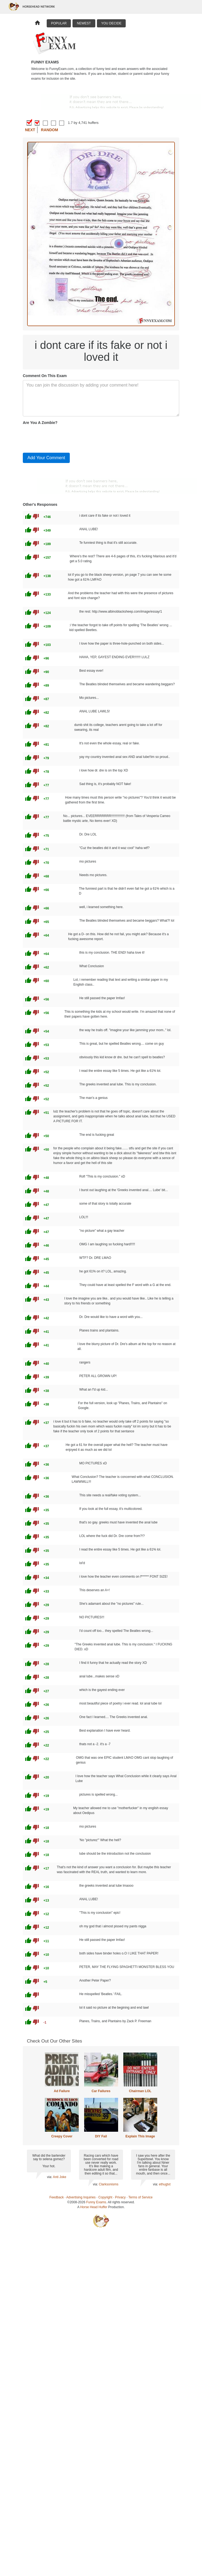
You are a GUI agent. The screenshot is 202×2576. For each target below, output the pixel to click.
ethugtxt (165, 2184)
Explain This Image (140, 2136)
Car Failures (100, 2091)
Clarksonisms (108, 2184)
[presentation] (64, 437)
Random (49, 130)
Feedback (56, 2197)
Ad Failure (62, 2091)
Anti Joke (59, 2177)
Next (30, 130)
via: (50, 2177)
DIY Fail (101, 2136)
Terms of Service (140, 2197)
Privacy (120, 2197)
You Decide (111, 23)
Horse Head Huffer (93, 2207)
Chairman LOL (140, 2091)
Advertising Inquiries (81, 2197)
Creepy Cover (61, 2136)
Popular (59, 23)
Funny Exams (96, 2202)
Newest (84, 23)
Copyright (105, 2197)
